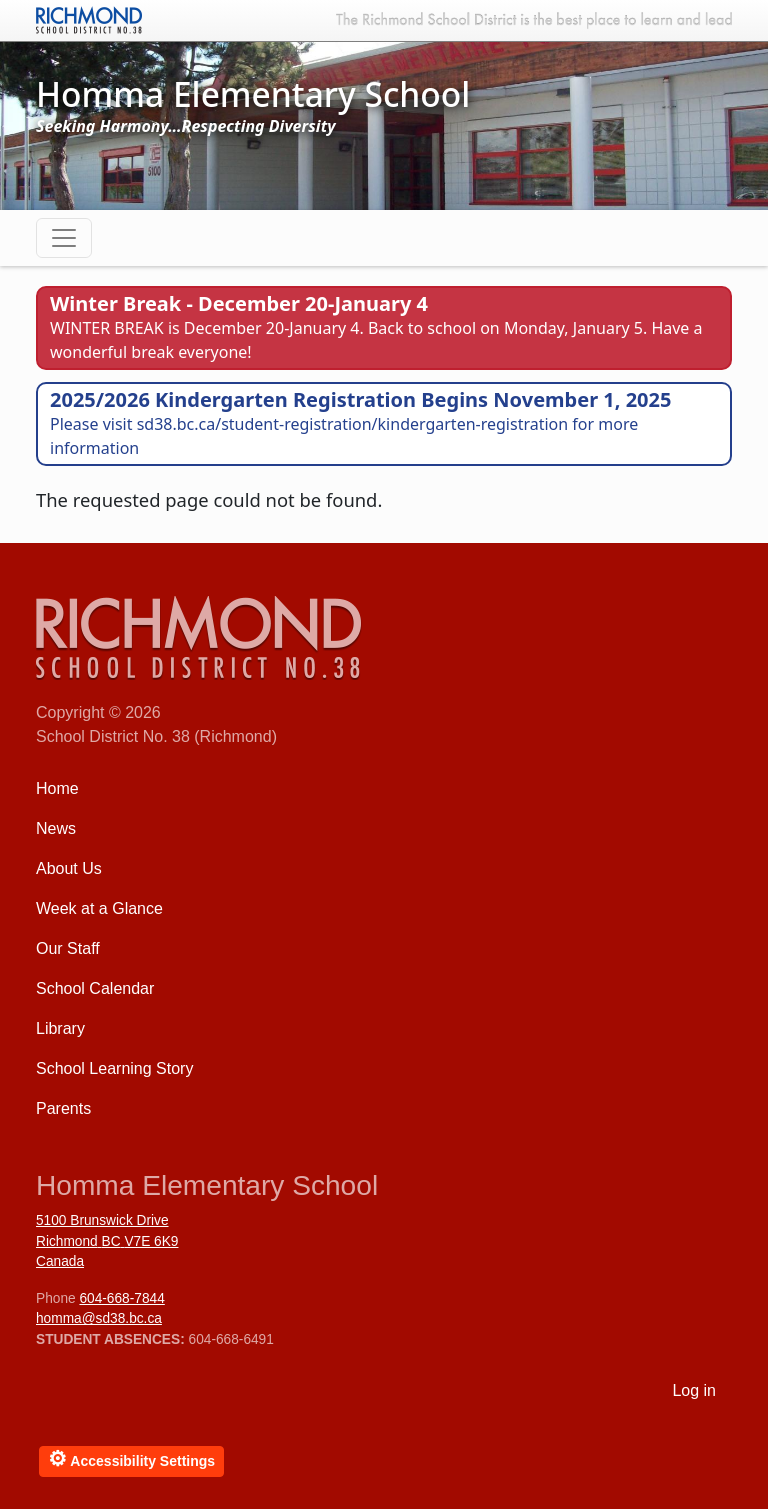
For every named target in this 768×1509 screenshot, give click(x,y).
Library (60, 1028)
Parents (63, 1108)
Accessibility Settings (131, 1458)
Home (57, 788)
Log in (694, 1390)
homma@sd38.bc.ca (99, 1318)
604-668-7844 (121, 1298)
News (56, 828)
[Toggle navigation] (64, 238)
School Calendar (95, 988)
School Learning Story (114, 1068)
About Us (69, 868)
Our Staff (68, 948)
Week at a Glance (99, 908)
